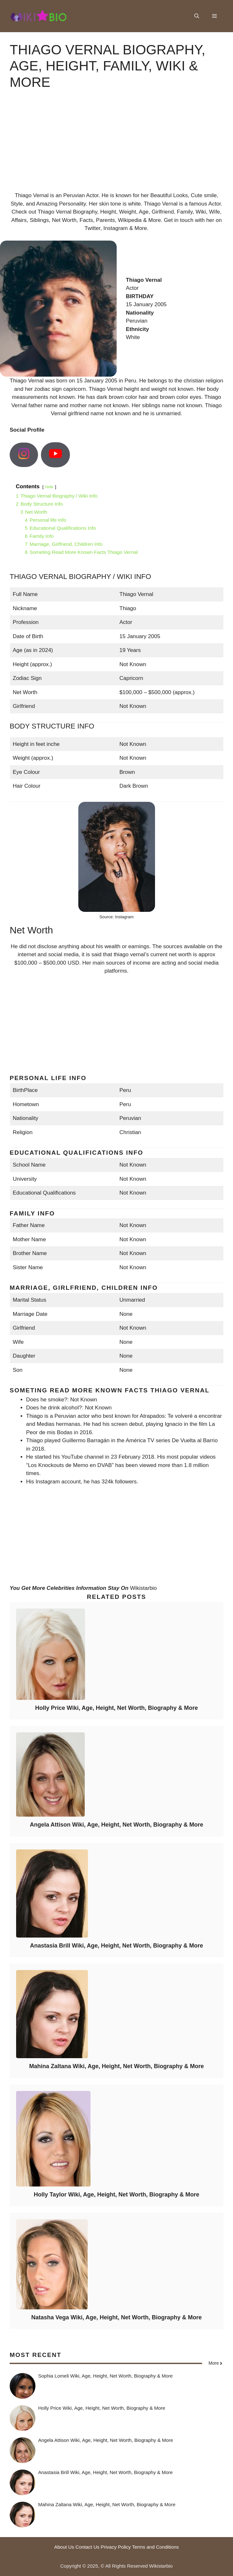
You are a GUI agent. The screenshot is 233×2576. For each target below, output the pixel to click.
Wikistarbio (143, 1588)
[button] (197, 16)
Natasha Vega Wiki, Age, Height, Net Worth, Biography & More (116, 2317)
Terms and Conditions (155, 2547)
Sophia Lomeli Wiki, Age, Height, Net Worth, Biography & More (105, 2376)
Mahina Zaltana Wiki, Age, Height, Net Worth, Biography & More (116, 2066)
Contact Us (87, 2547)
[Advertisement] (116, 146)
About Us (64, 2547)
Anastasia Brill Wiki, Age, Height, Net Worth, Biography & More (116, 1945)
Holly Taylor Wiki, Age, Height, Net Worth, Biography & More (116, 2194)
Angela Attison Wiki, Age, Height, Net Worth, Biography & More (116, 1824)
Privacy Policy (116, 2547)
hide (49, 486)
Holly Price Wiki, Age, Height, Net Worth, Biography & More (116, 1708)
